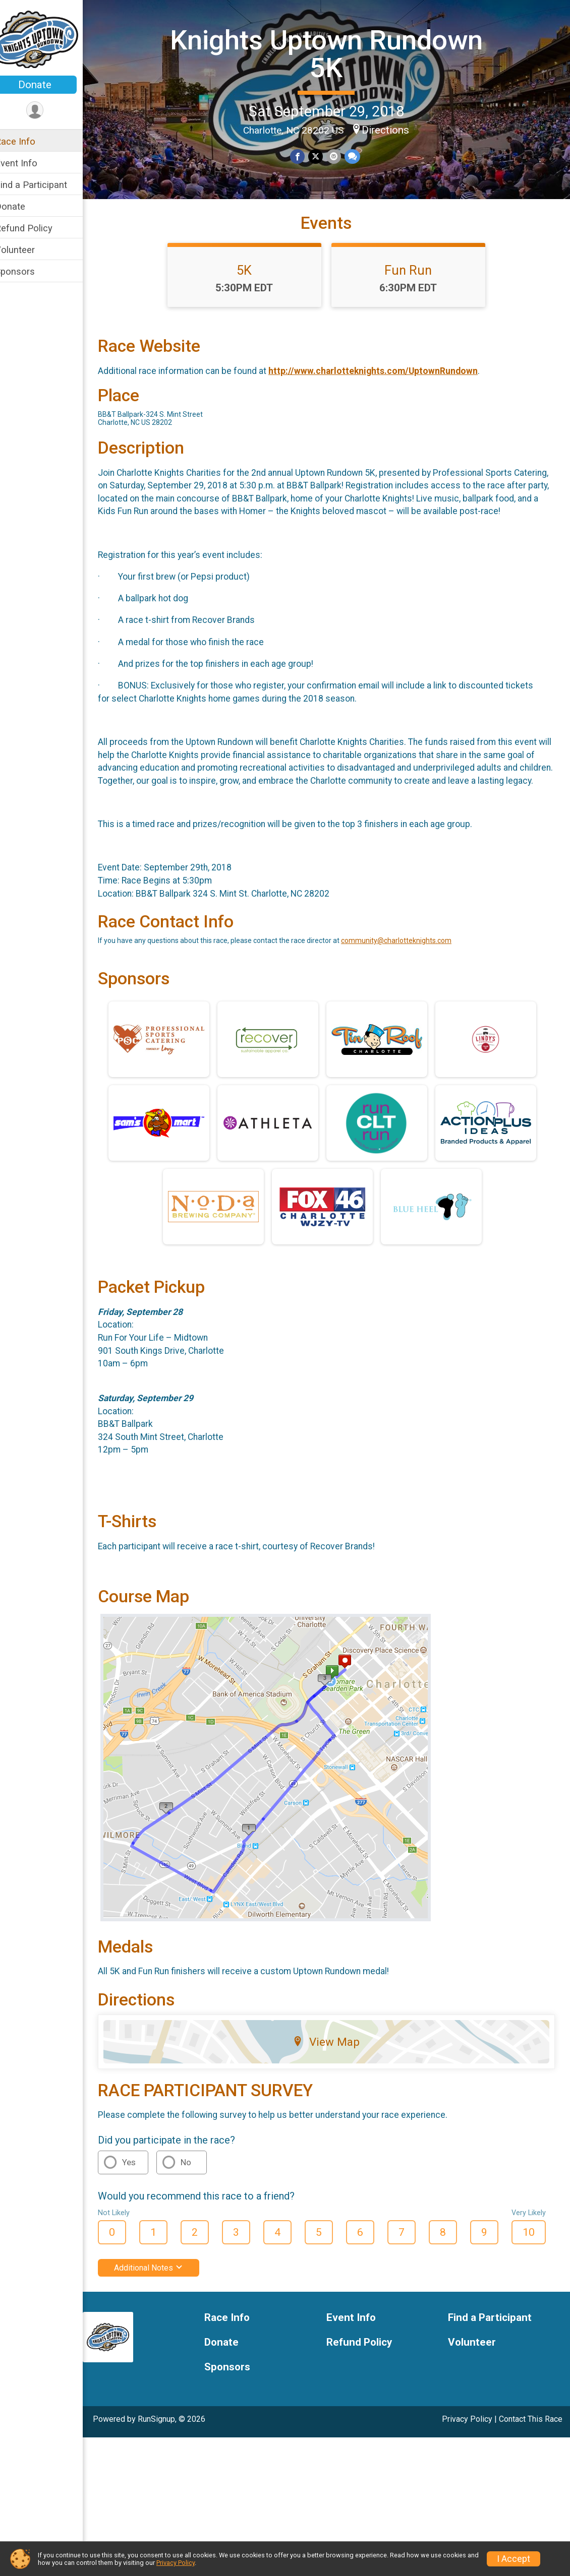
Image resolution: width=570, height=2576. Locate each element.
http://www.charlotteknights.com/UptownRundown (386, 389)
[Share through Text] (358, 156)
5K (251, 287)
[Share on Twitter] (322, 156)
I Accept (513, 2559)
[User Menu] (48, 110)
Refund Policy (37, 228)
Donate (48, 85)
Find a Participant (44, 184)
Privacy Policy (467, 2462)
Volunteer (28, 249)
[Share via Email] (339, 156)
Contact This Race (530, 2462)
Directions (392, 129)
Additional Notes (161, 2311)
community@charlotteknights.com (409, 984)
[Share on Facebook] (304, 156)
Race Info (28, 141)
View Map (333, 2085)
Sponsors (28, 271)
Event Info (29, 163)
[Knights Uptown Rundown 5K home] (48, 39)
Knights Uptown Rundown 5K (333, 53)
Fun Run (415, 287)
